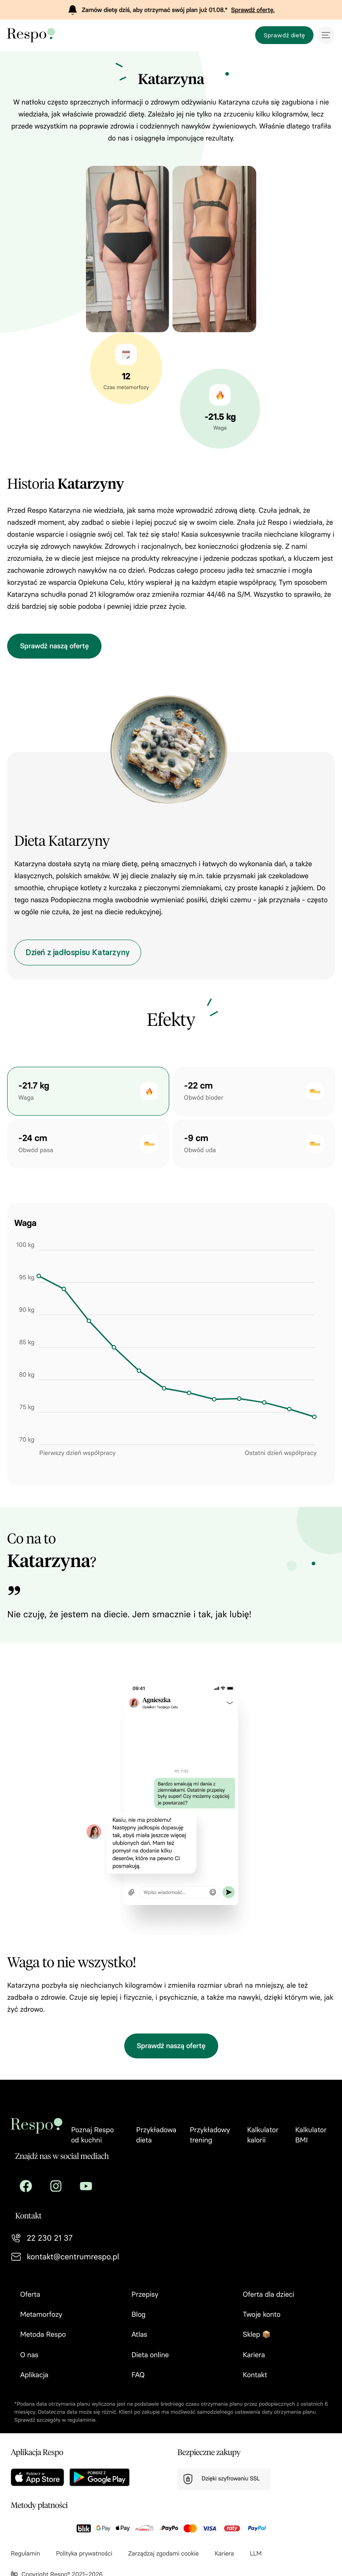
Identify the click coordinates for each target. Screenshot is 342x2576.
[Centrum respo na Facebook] (26, 2186)
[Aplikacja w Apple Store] (37, 2477)
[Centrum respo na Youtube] (86, 2186)
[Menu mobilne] (326, 35)
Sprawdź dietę (284, 35)
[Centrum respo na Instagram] (56, 2186)
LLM (256, 2553)
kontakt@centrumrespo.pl (73, 2256)
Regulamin (25, 2553)
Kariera (224, 2553)
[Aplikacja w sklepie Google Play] (99, 2477)
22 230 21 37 (50, 2238)
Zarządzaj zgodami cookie (163, 2553)
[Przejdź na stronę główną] (39, 35)
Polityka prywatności (84, 2553)
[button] (88, 1091)
